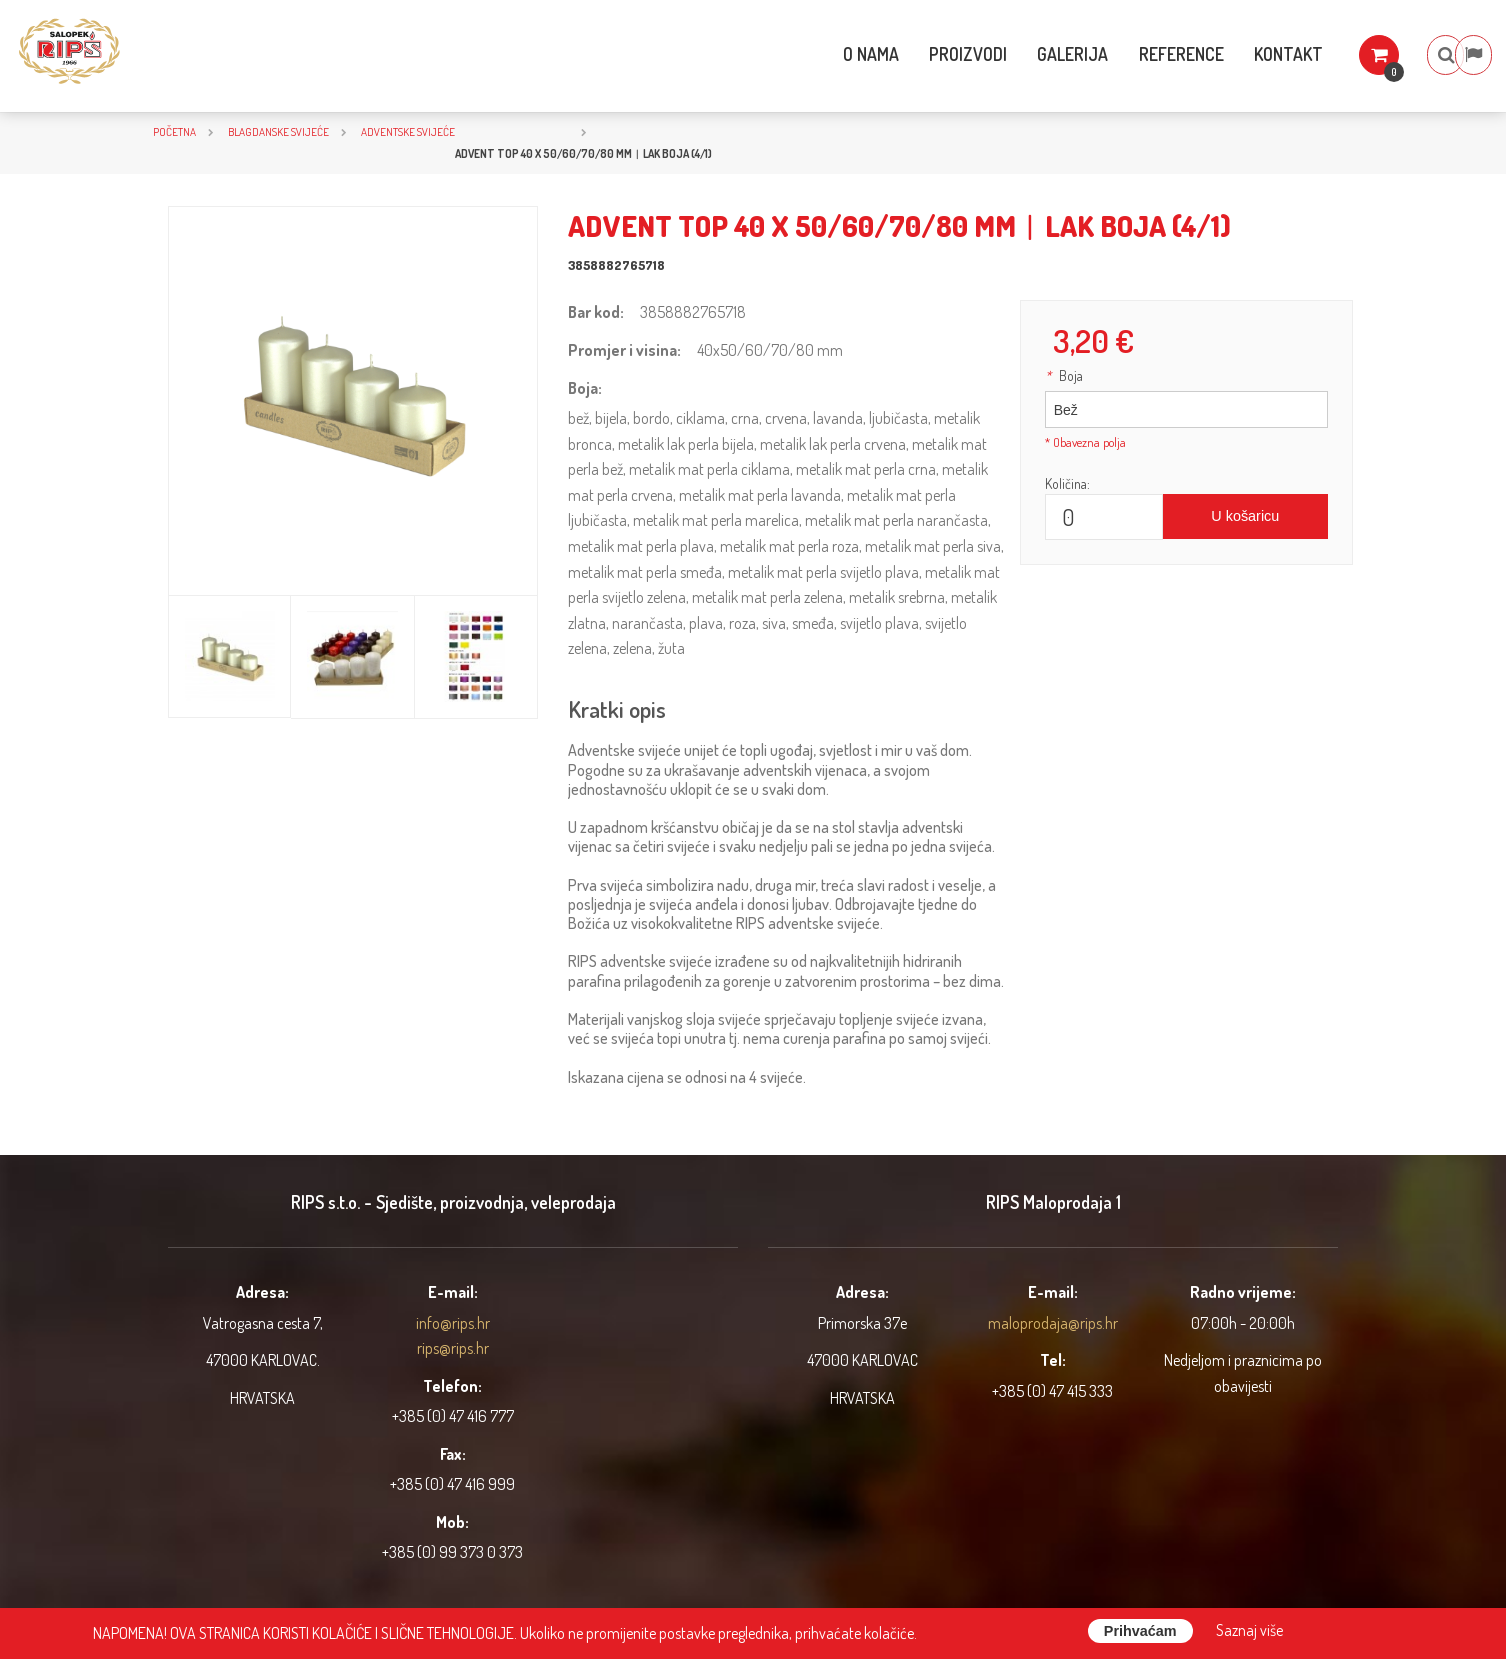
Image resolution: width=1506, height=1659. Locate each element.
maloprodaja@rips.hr (1053, 1323)
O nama (813, 54)
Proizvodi (913, 54)
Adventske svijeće (408, 131)
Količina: (1067, 483)
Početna (174, 131)
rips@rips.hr (453, 1348)
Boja (1064, 375)
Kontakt (1241, 54)
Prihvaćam (1140, 1631)
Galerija (1020, 54)
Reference (1131, 54)
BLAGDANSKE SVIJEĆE (278, 131)
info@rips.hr (453, 1323)
